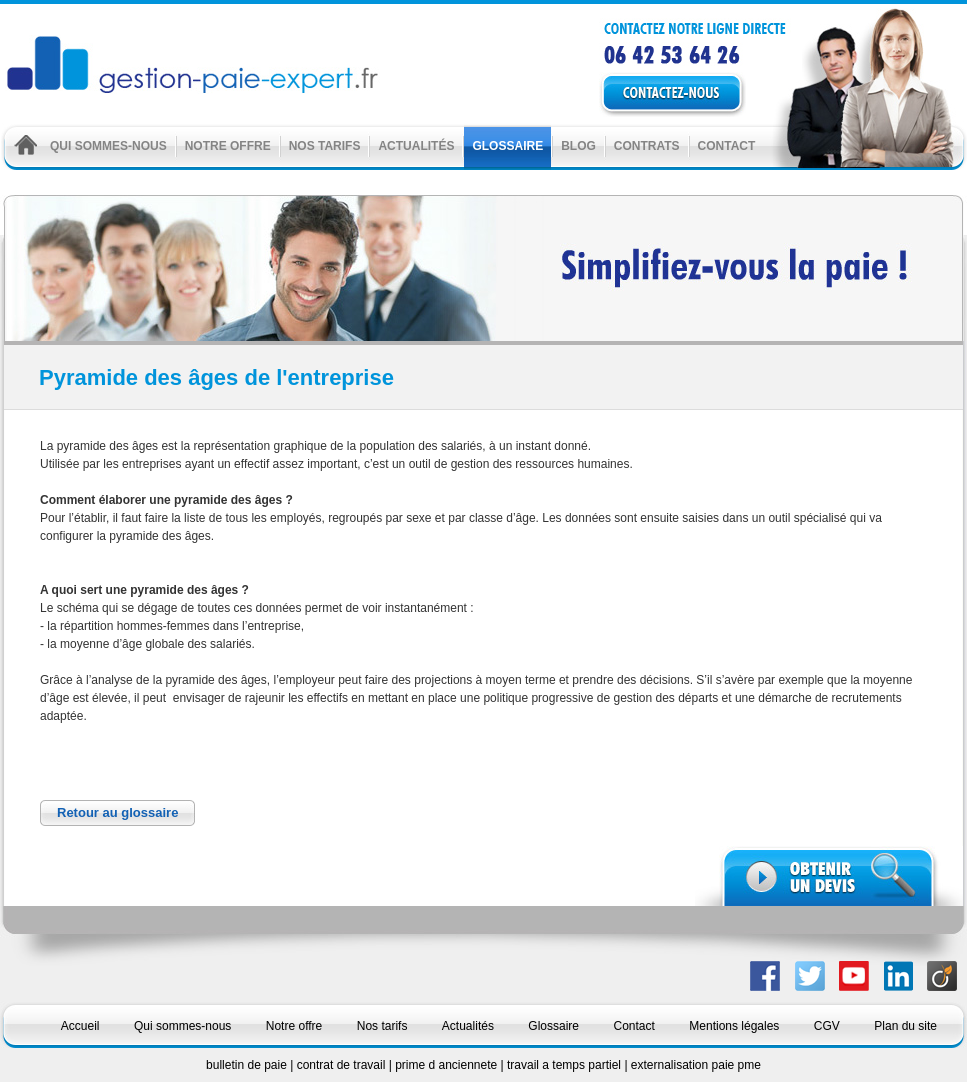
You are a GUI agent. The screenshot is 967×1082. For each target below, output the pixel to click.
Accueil (80, 1026)
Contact (727, 146)
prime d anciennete (447, 1065)
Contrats (647, 146)
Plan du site (905, 1026)
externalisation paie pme (696, 1065)
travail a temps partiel (565, 1065)
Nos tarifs (325, 146)
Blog (578, 146)
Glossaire (507, 146)
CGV (827, 1026)
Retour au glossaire (117, 812)
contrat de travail (343, 1065)
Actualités (416, 146)
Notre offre (228, 146)
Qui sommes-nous (108, 146)
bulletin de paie (248, 1065)
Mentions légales (734, 1026)
